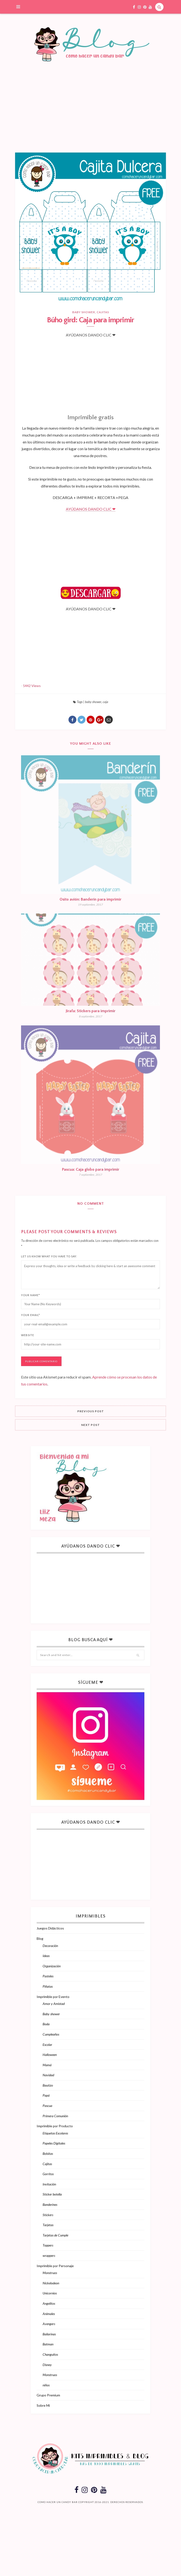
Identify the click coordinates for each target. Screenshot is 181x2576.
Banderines (50, 2204)
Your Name (30, 1295)
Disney (47, 2365)
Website (27, 1335)
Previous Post (90, 1411)
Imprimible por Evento (53, 1997)
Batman (48, 2344)
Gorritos (48, 2174)
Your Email (30, 1314)
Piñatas (48, 1986)
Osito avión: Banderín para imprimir (90, 899)
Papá (46, 2095)
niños (46, 2385)
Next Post (90, 1425)
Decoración (50, 1946)
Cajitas (103, 312)
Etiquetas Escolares (55, 2133)
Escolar (47, 2045)
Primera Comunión (55, 2116)
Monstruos (50, 2273)
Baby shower (83, 312)
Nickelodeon (51, 2283)
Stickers (48, 2215)
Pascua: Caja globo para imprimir (90, 1169)
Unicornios (50, 2293)
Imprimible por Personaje (55, 2266)
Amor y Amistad (54, 2004)
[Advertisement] (90, 99)
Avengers (49, 2324)
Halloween (50, 2055)
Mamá (47, 2065)
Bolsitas (48, 2153)
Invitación (49, 2184)
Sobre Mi (43, 2405)
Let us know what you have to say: (49, 1256)
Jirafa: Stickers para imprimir (90, 1011)
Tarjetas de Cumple (55, 2235)
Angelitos (49, 2303)
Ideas (46, 1956)
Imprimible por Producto (55, 2126)
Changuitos (50, 2354)
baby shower (93, 702)
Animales (49, 2314)
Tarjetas (48, 2225)
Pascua (47, 2106)
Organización (52, 1966)
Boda (46, 2024)
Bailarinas (49, 2334)
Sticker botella (52, 2194)
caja (105, 702)
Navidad (48, 2075)
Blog (40, 1938)
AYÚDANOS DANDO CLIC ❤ (90, 543)
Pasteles (48, 1976)
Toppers (48, 2245)
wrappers (49, 2255)
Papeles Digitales (54, 2143)
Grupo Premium (48, 2395)
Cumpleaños (51, 2034)
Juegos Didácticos (50, 1928)
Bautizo (48, 2085)
